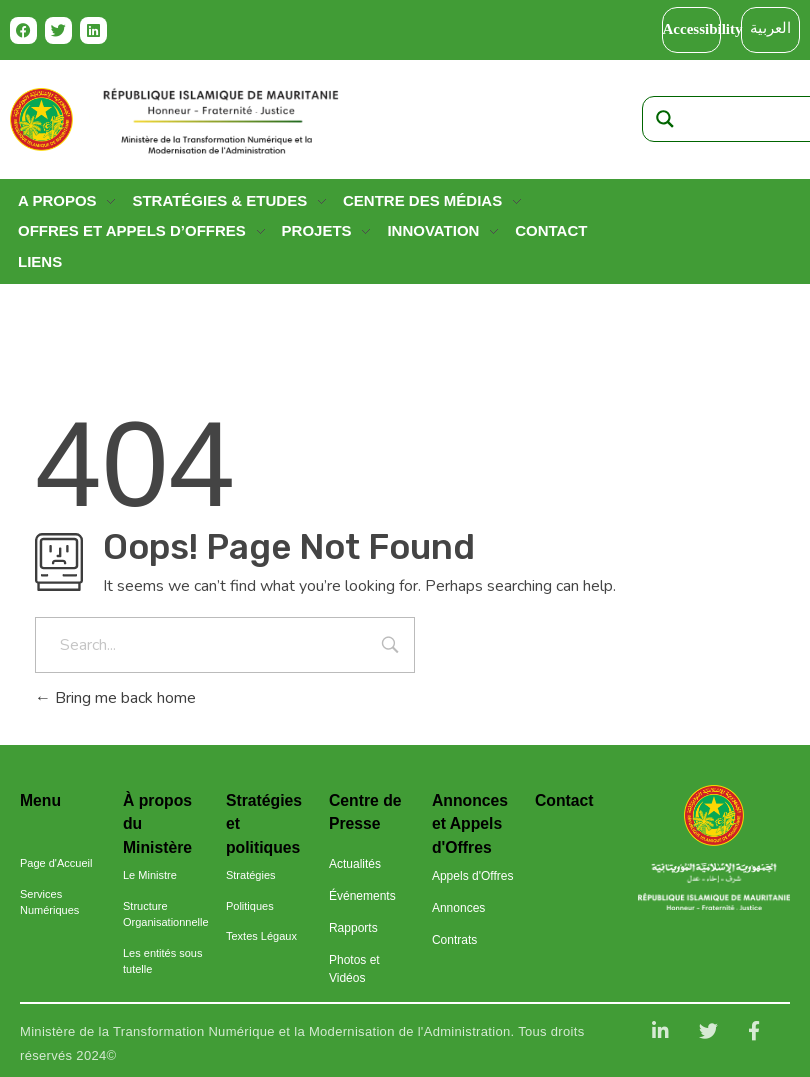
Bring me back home (115, 698)
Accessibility (703, 29)
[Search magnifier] (665, 119)
